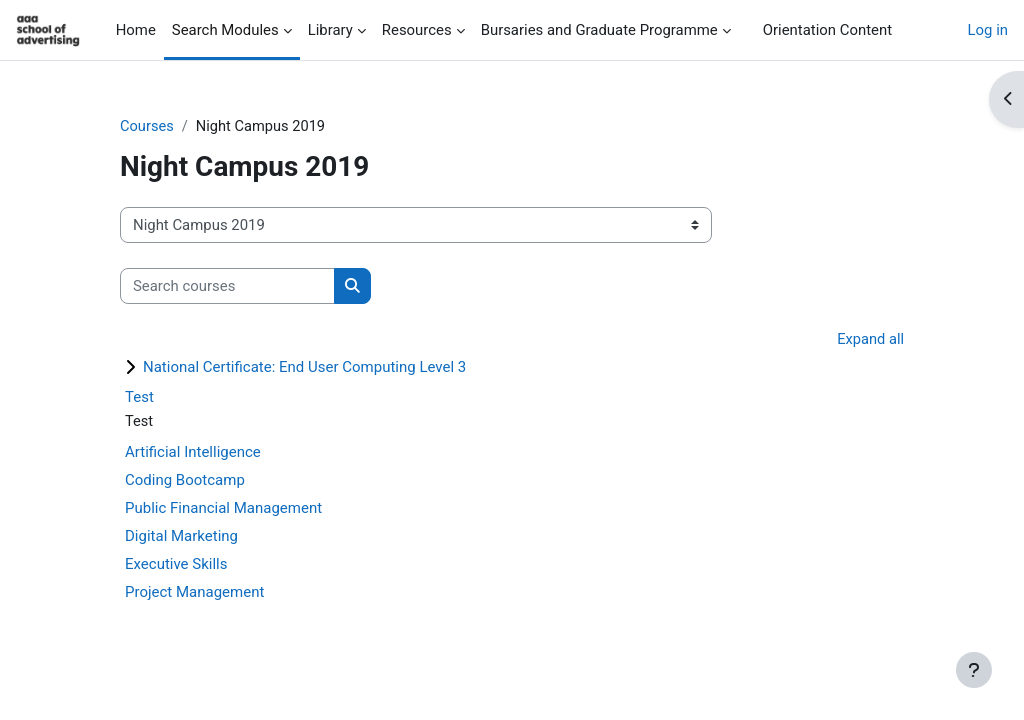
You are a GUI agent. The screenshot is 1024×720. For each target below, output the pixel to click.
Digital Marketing (181, 537)
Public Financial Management (223, 509)
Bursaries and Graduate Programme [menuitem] (599, 30)
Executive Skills (176, 565)
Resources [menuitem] (417, 30)
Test (139, 398)
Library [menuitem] (330, 30)
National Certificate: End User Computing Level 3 (304, 368)
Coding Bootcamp (185, 481)
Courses (147, 127)
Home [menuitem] (136, 30)
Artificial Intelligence (193, 453)
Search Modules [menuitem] (225, 30)
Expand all (870, 341)
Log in (988, 30)
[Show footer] (974, 670)
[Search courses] (227, 286)
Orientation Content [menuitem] (827, 30)
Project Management (194, 593)
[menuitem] (747, 30)
